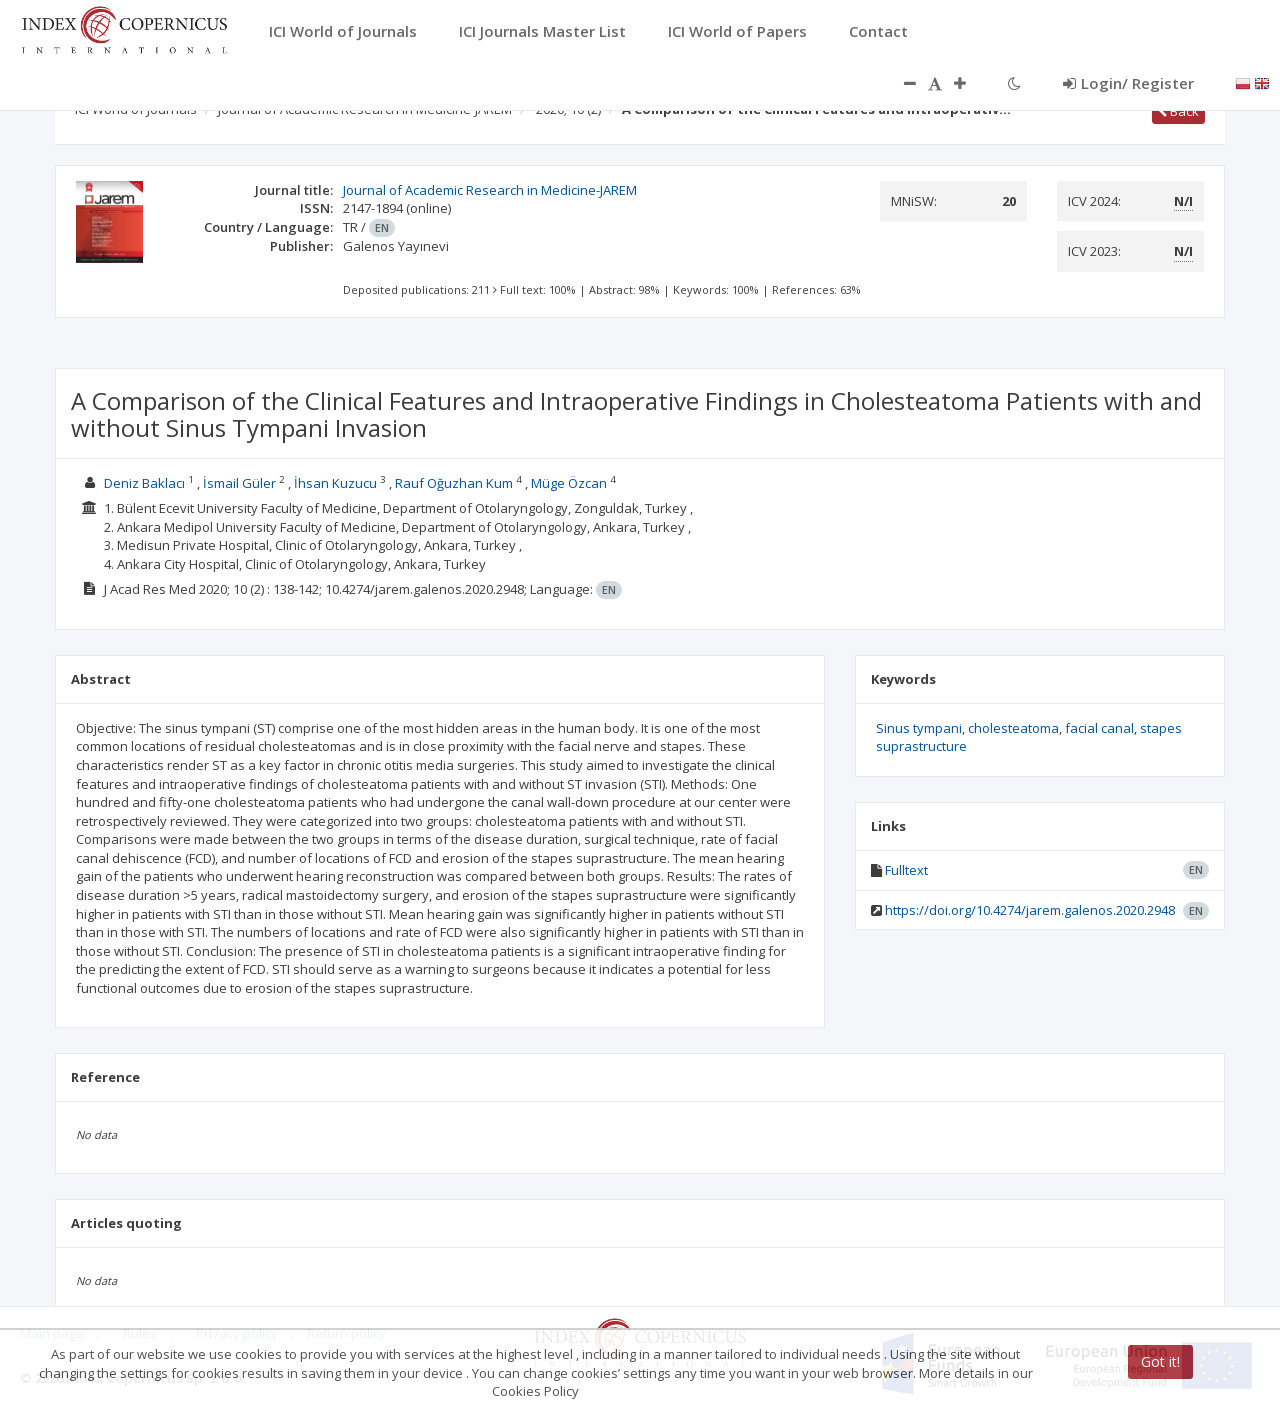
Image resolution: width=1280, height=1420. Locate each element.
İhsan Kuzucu (335, 483)
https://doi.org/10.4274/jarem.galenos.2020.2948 (1030, 910)
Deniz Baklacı (144, 483)
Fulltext (906, 870)
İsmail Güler (239, 483)
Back (1178, 111)
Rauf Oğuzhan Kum (454, 483)
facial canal (1099, 728)
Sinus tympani (919, 728)
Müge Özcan (569, 483)
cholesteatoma (1013, 728)
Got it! (1160, 1361)
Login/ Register (1128, 83)
